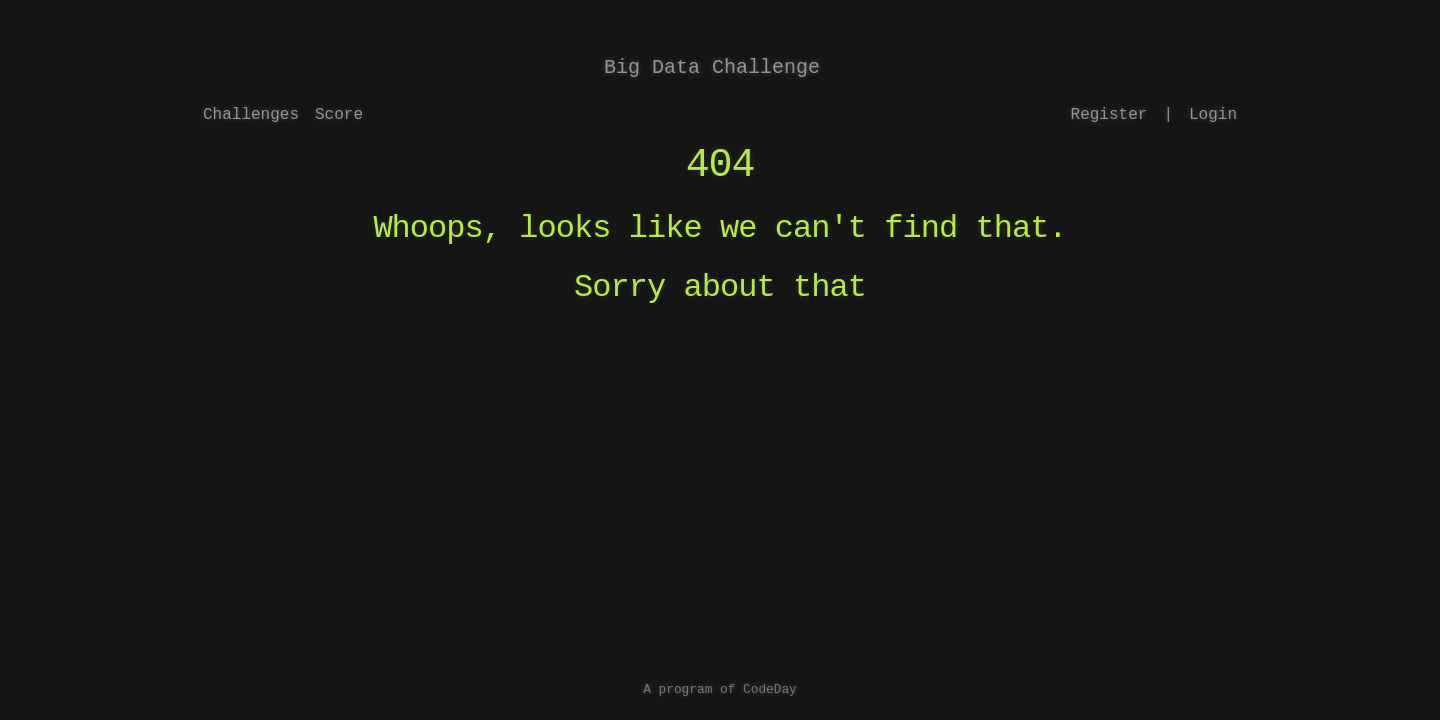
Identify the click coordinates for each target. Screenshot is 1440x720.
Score (339, 115)
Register (1109, 115)
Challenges (251, 115)
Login (1213, 115)
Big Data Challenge (712, 67)
